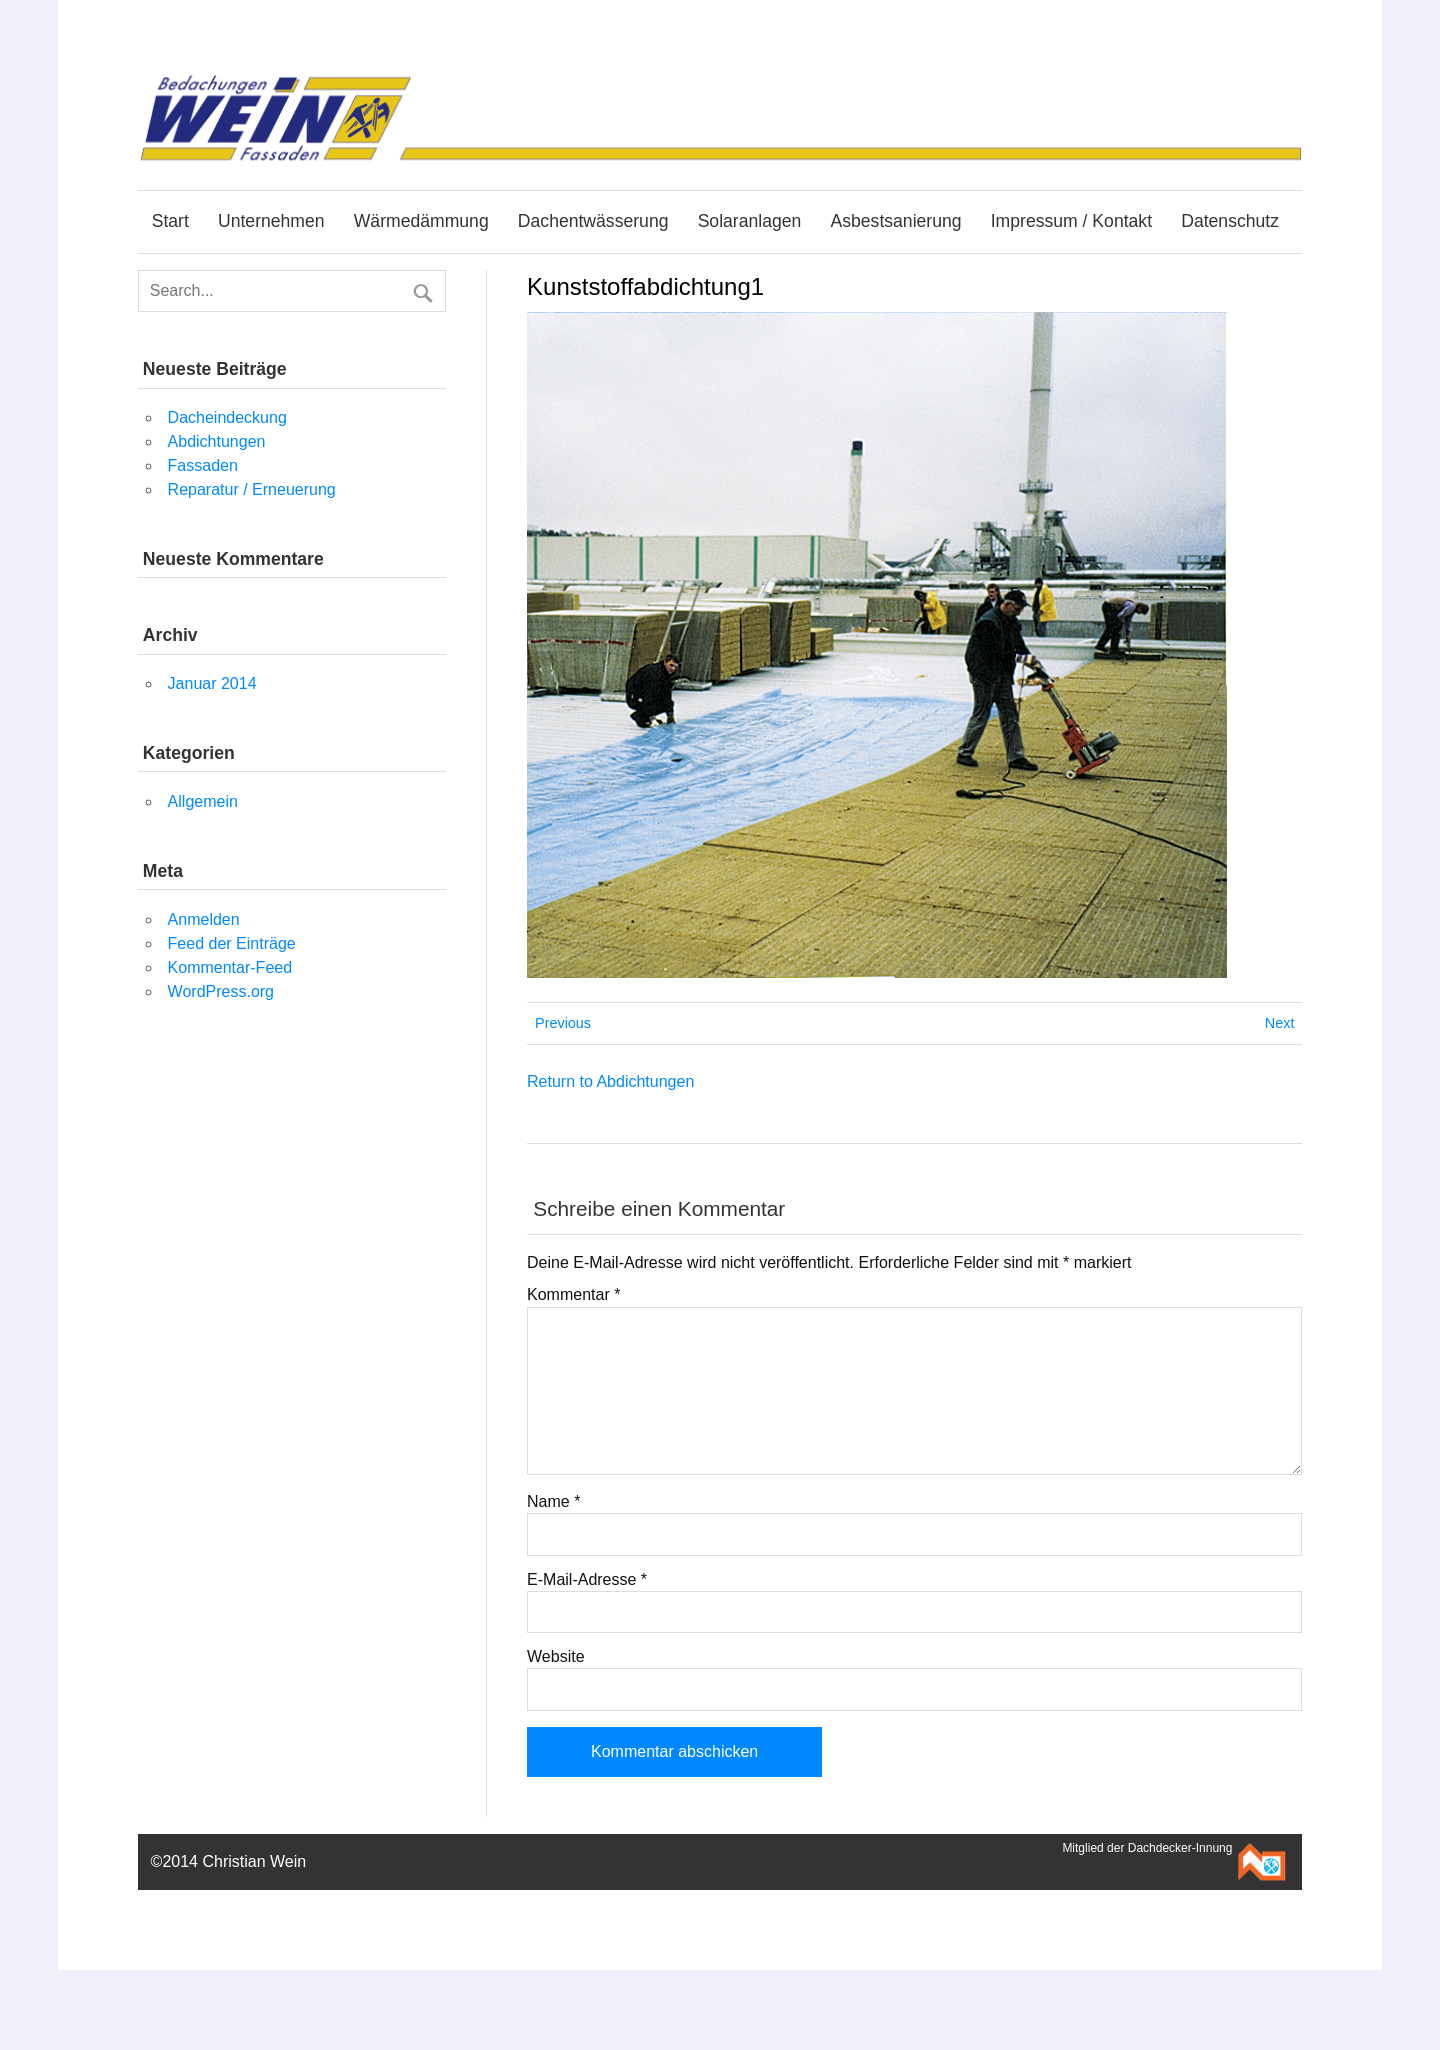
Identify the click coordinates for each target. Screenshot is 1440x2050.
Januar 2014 (212, 683)
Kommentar (573, 1295)
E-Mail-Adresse (587, 1580)
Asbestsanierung (895, 221)
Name (553, 1502)
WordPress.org (221, 991)
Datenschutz (1230, 221)
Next (1280, 1023)
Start (170, 221)
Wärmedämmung (421, 221)
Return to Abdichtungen (610, 1081)
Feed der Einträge (232, 943)
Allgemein (203, 801)
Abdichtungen (217, 441)
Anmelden (204, 919)
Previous (563, 1023)
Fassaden (203, 465)
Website (556, 1657)
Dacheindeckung (227, 417)
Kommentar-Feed (230, 967)
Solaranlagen (750, 221)
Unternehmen (271, 221)
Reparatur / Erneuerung (252, 489)
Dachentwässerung (593, 221)
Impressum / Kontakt (1071, 221)
